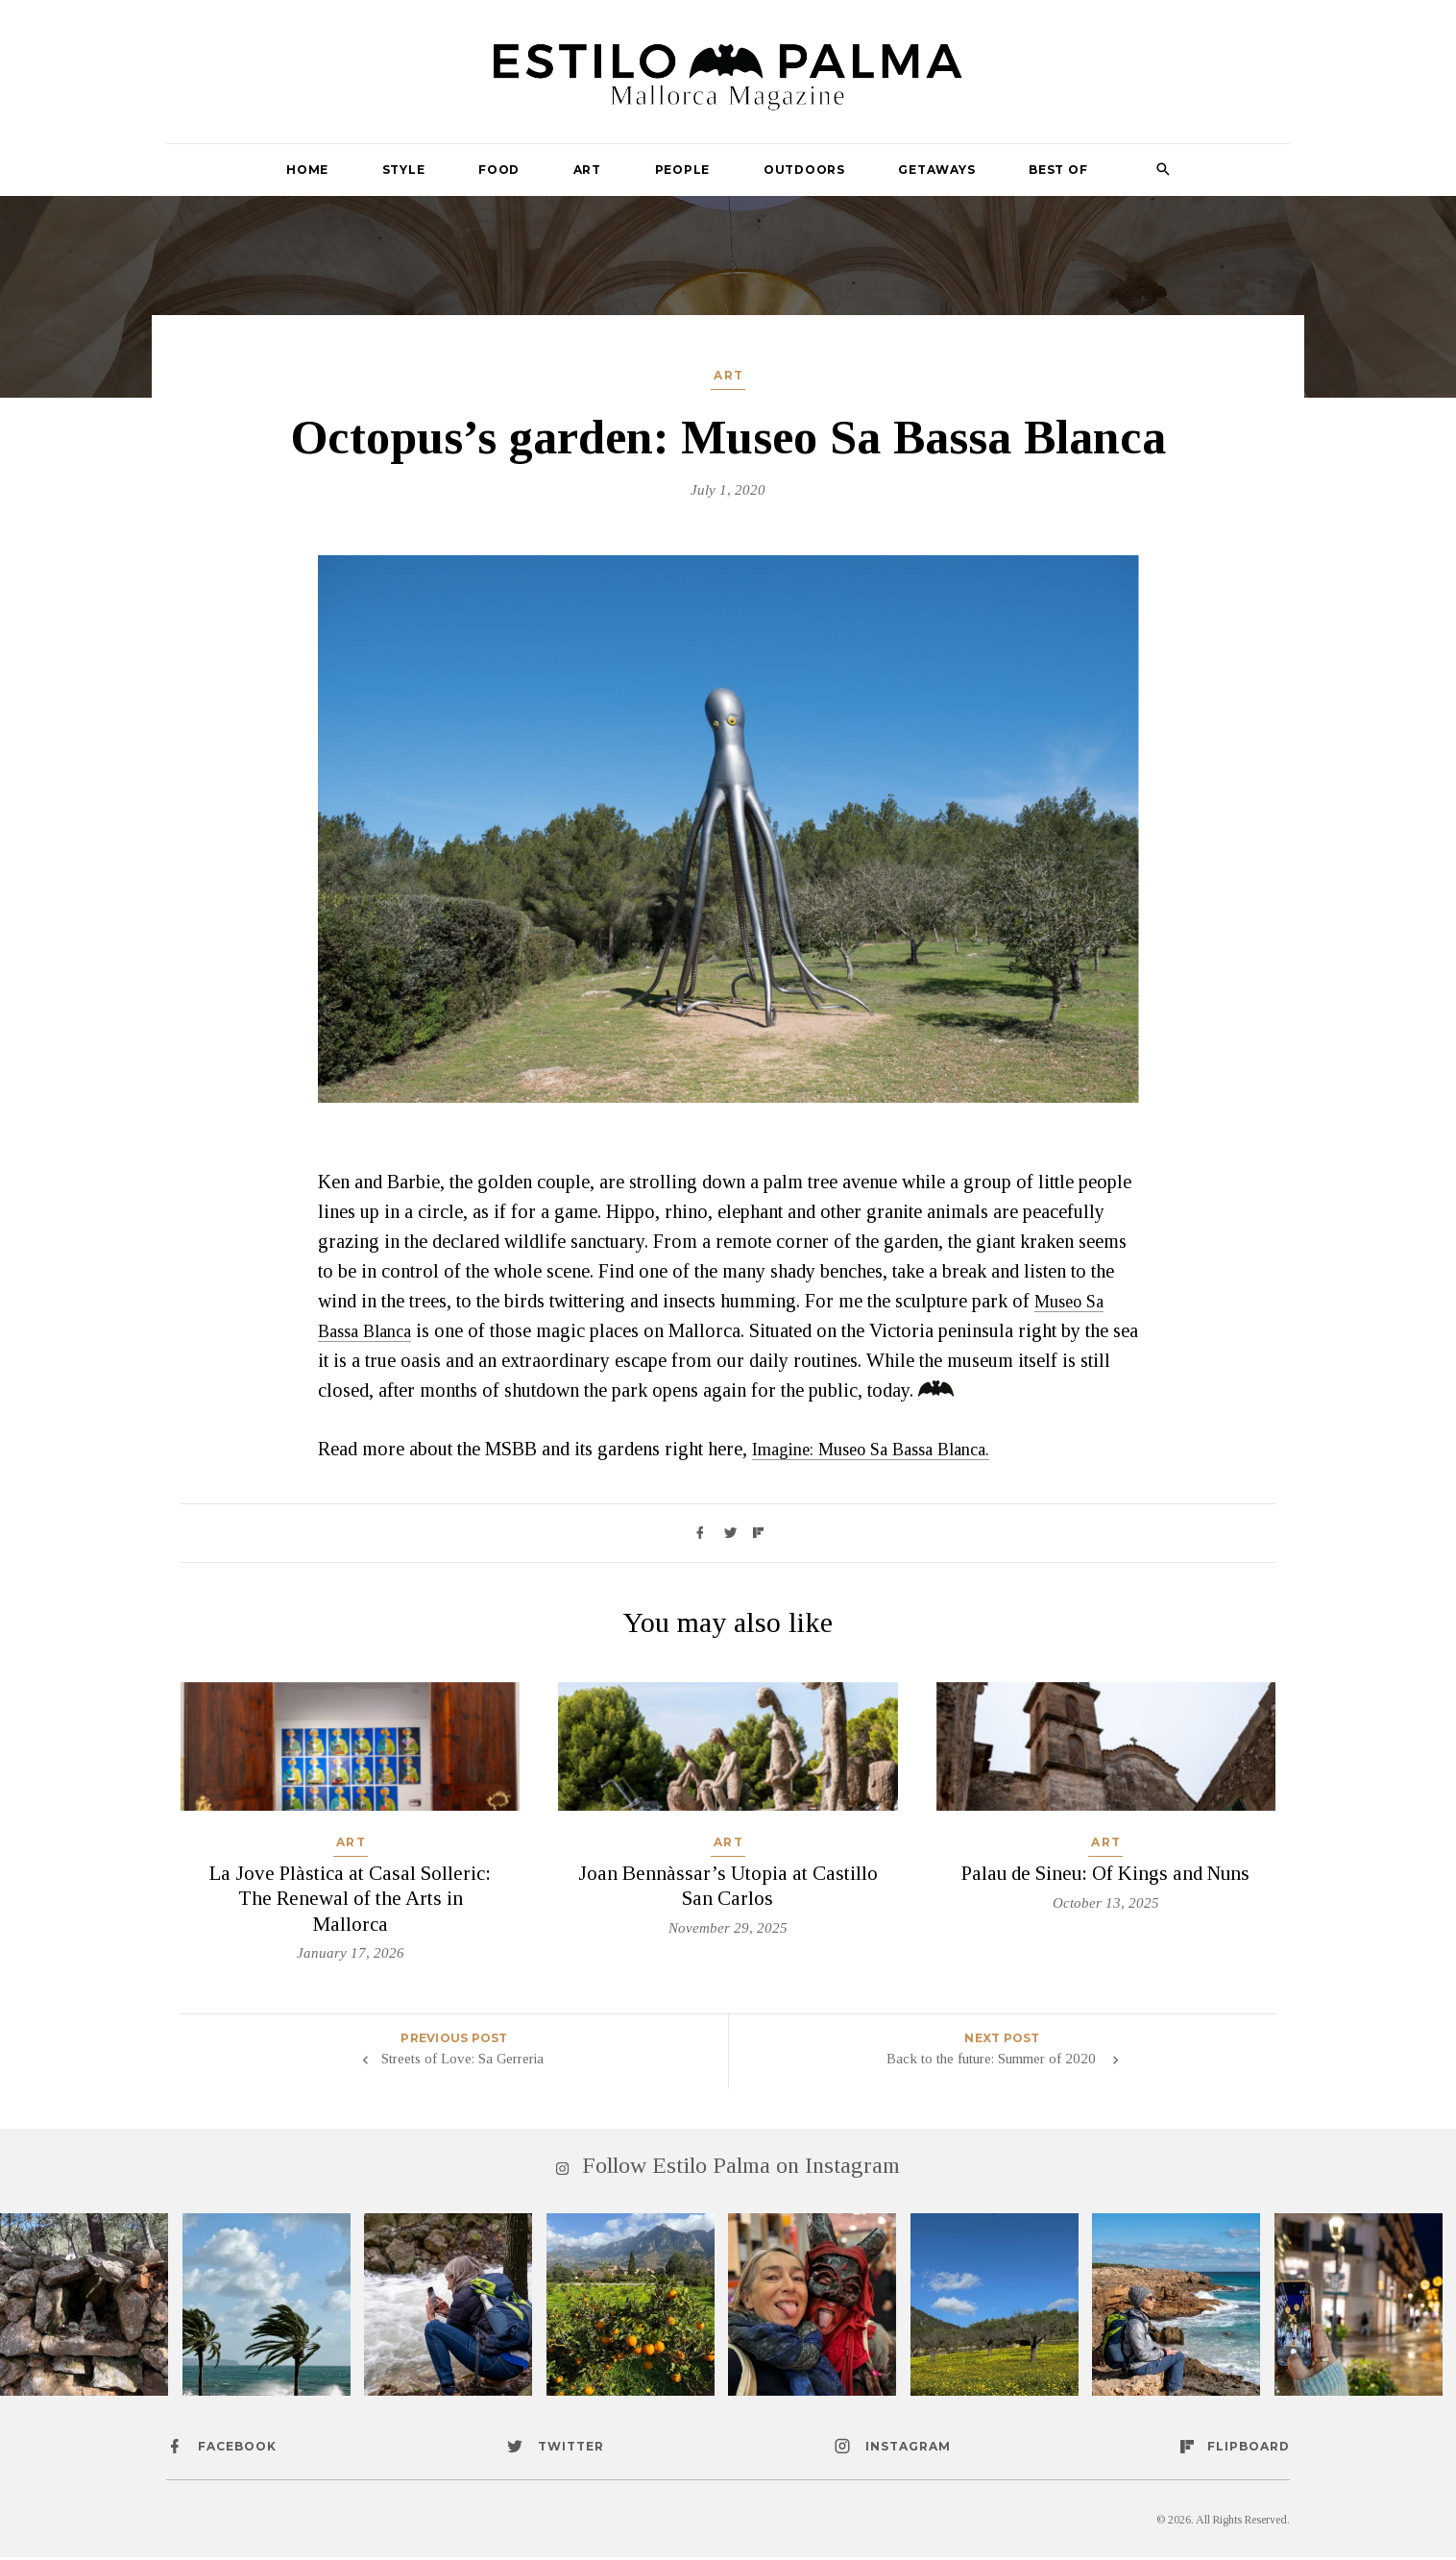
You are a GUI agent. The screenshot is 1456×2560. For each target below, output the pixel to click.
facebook (237, 2449)
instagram (908, 2449)
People (683, 169)
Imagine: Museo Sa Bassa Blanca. (883, 1448)
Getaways (936, 169)
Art (587, 169)
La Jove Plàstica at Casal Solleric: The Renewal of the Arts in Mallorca (350, 1898)
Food (499, 169)
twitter (571, 2449)
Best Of (1058, 169)
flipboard (1248, 2449)
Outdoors (804, 169)
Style (403, 169)
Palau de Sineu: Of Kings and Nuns (1105, 1872)
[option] (728, 829)
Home (307, 169)
